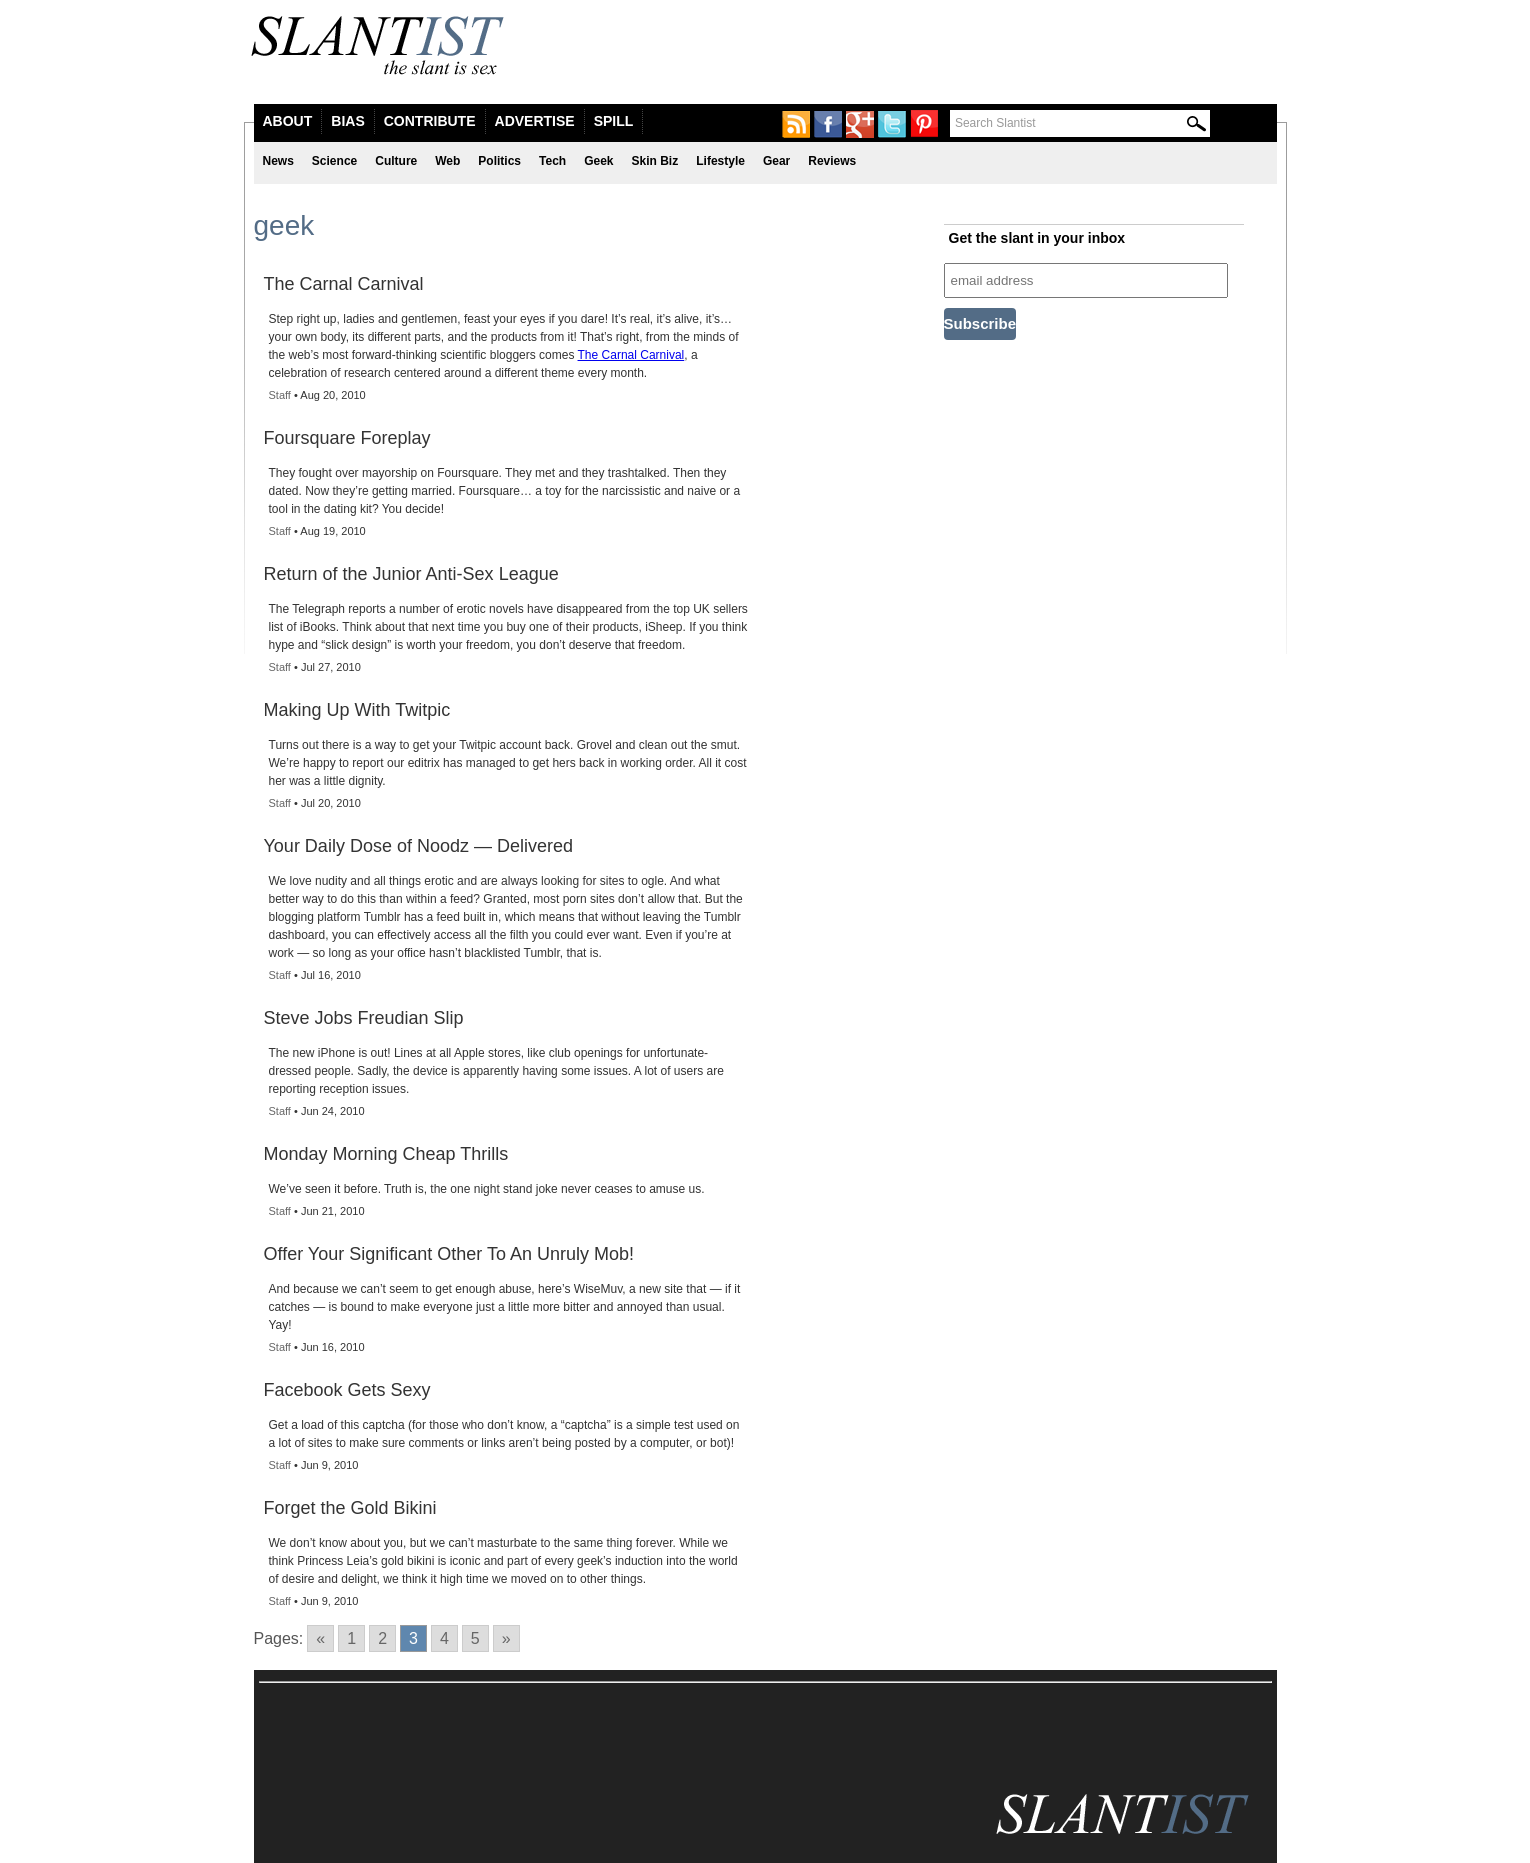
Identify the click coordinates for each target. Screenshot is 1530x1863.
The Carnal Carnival (344, 284)
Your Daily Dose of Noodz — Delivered (418, 846)
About (288, 121)
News (278, 161)
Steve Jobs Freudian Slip (364, 1018)
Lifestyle (720, 161)
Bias (347, 121)
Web (447, 161)
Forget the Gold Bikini (350, 1508)
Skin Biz (655, 161)
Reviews (832, 161)
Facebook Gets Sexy (347, 1390)
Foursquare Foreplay (347, 438)
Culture (396, 161)
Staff (280, 395)
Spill (614, 121)
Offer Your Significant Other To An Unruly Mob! (449, 1254)
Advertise (535, 121)
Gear (776, 161)
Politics (499, 161)
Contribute (430, 121)
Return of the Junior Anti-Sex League (411, 574)
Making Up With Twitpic (357, 710)
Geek (598, 161)
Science (334, 161)
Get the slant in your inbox (1037, 238)
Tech (552, 161)
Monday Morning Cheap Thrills (386, 1154)
